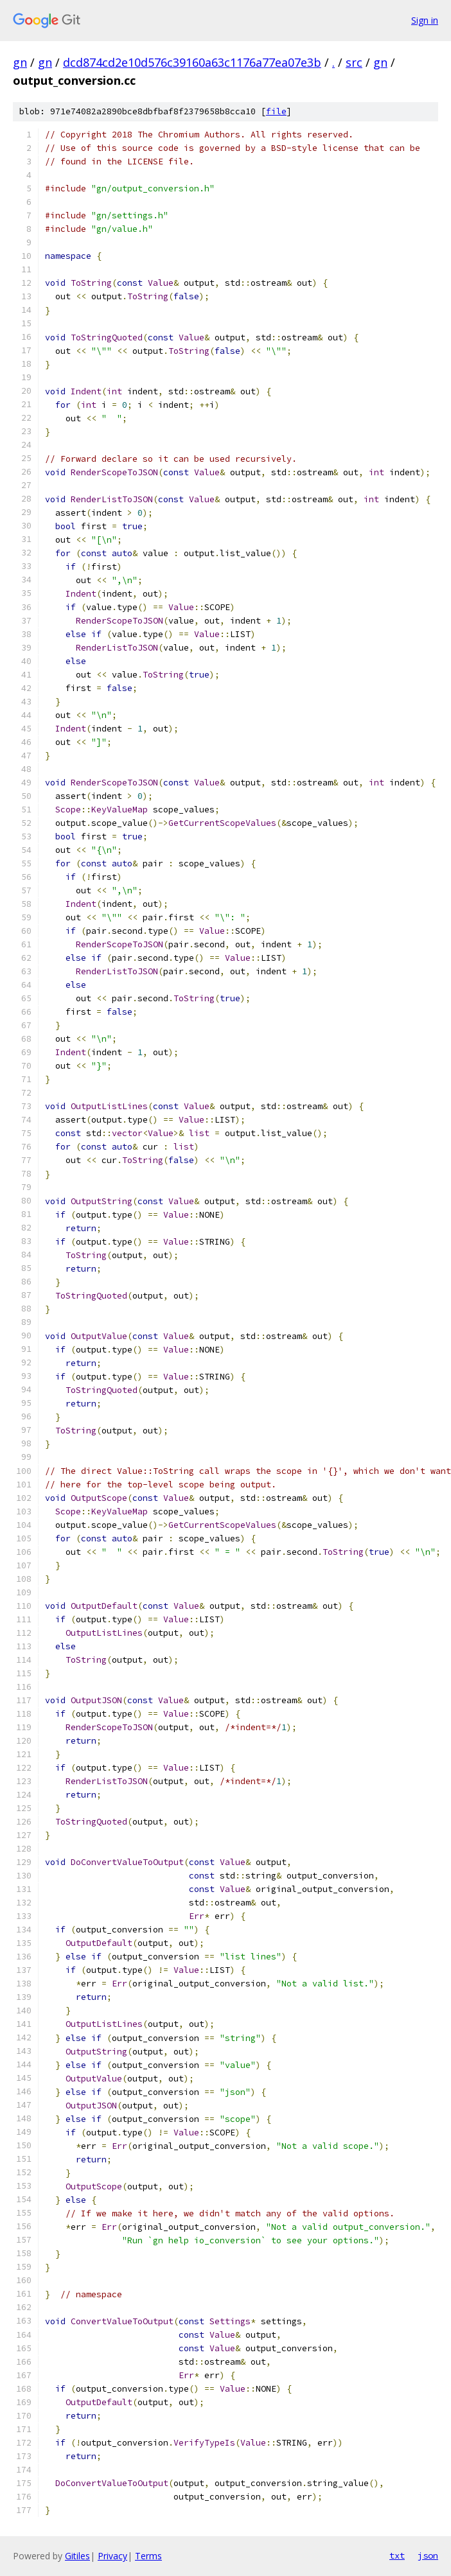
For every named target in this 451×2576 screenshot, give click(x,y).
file (276, 111)
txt (397, 2555)
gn (20, 62)
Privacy (112, 2556)
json (428, 2555)
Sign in (424, 20)
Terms (148, 2556)
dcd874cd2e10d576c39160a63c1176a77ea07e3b (192, 62)
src (354, 62)
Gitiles (77, 2556)
